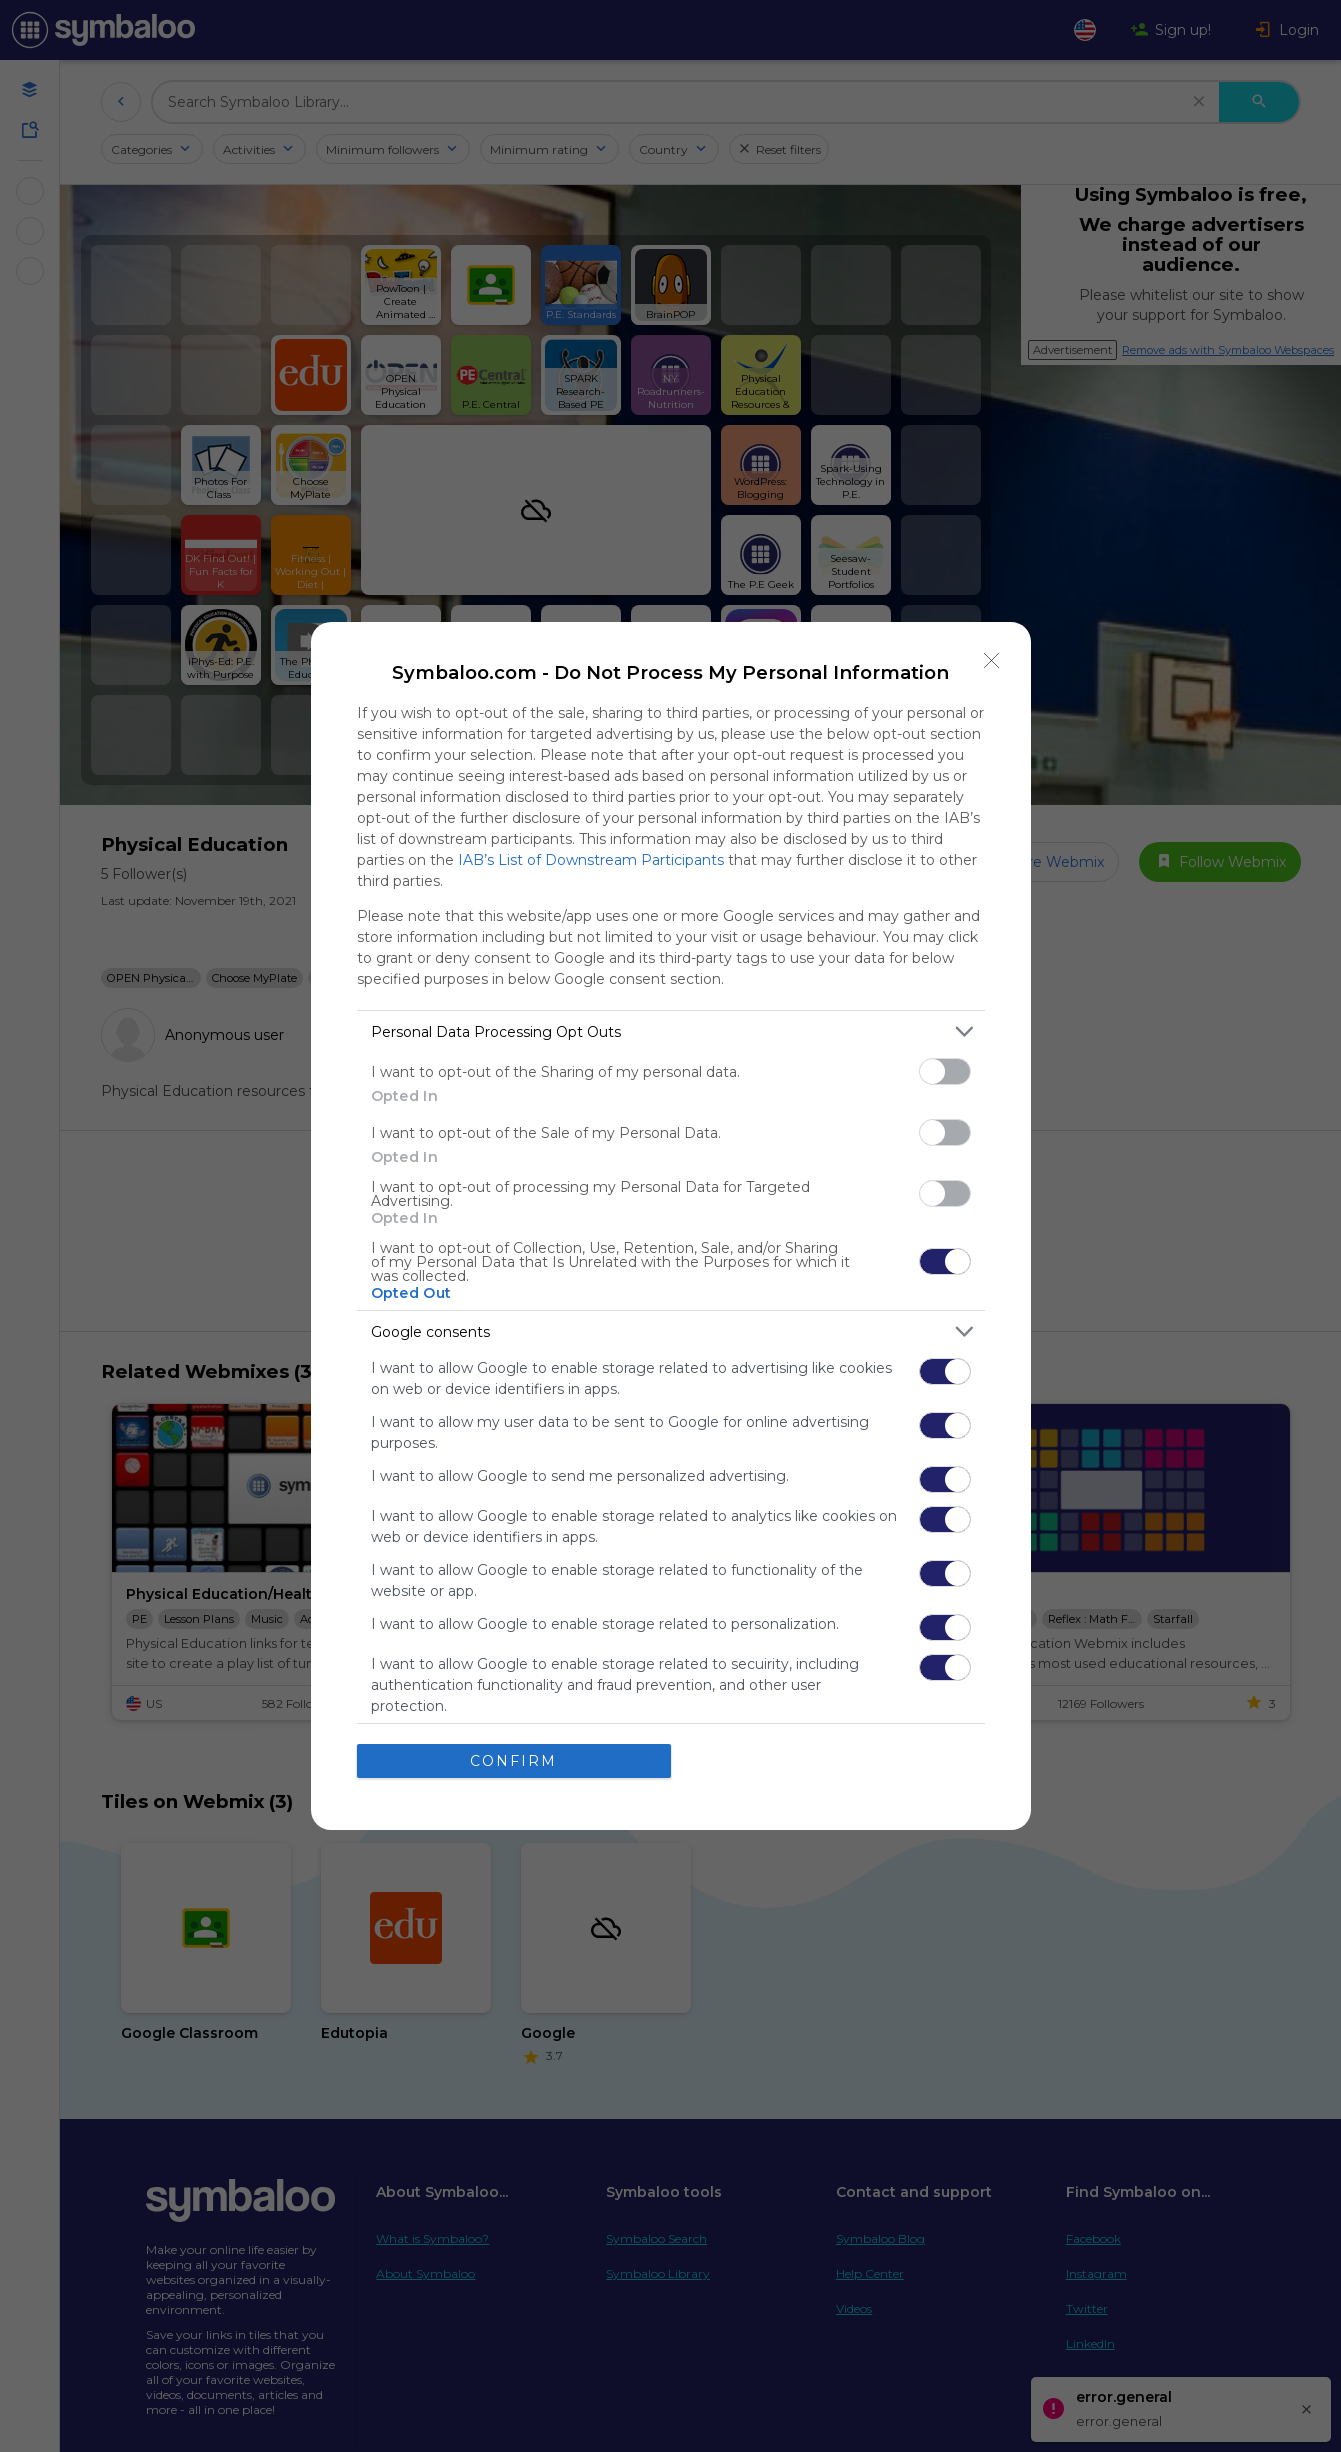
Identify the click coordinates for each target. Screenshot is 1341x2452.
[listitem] (671, 1031)
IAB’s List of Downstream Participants (591, 860)
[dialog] (671, 1226)
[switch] (945, 1071)
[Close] (992, 661)
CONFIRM (513, 1761)
